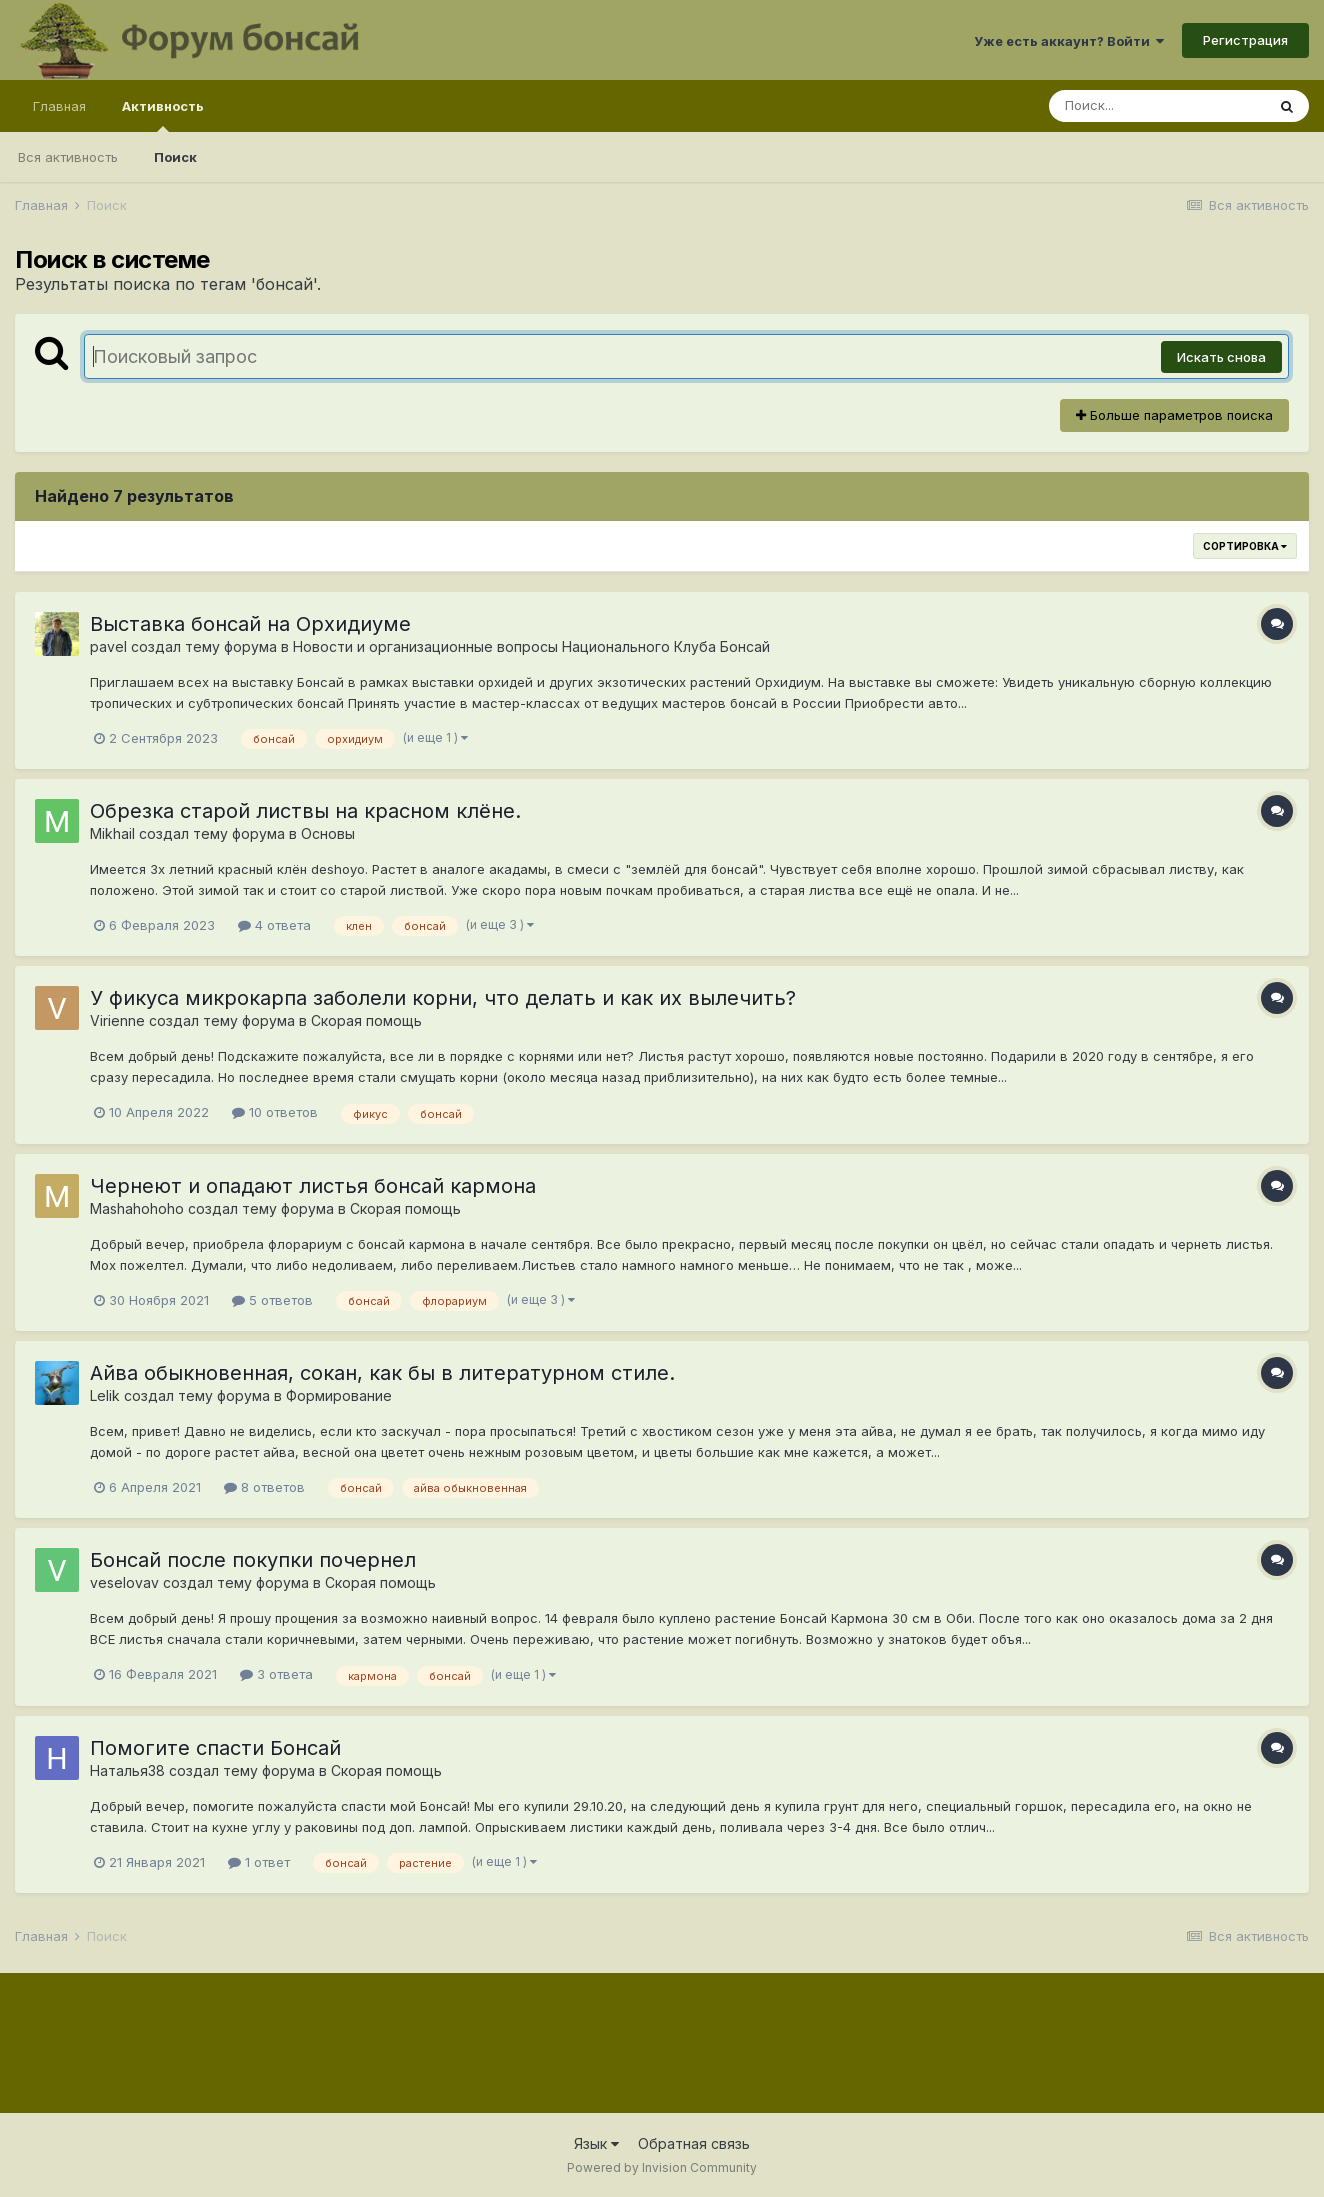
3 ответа (276, 1674)
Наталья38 (127, 1770)
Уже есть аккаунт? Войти (1069, 41)
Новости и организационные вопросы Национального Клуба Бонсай (531, 646)
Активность (163, 115)
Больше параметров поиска (1174, 415)
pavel (108, 646)
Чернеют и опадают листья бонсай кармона (313, 1186)
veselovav (124, 1582)
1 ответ (259, 1862)
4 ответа (274, 925)
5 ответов (272, 1300)
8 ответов (264, 1487)
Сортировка (1245, 546)
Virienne (117, 1020)
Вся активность (68, 157)
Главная (59, 106)
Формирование (339, 1395)
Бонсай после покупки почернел (253, 1560)
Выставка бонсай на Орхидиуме (250, 624)
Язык (596, 2143)
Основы (328, 833)
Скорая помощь (366, 1020)
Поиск (175, 157)
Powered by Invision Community (662, 2167)
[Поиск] (1157, 106)
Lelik (105, 1395)
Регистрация (1245, 40)
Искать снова (1221, 357)
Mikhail (112, 833)
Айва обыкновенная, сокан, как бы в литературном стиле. (382, 1373)
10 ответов (275, 1112)
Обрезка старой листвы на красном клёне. (305, 811)
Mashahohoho (137, 1208)
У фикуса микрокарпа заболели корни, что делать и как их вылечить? (443, 998)
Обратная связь (694, 2143)
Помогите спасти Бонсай (215, 1748)
